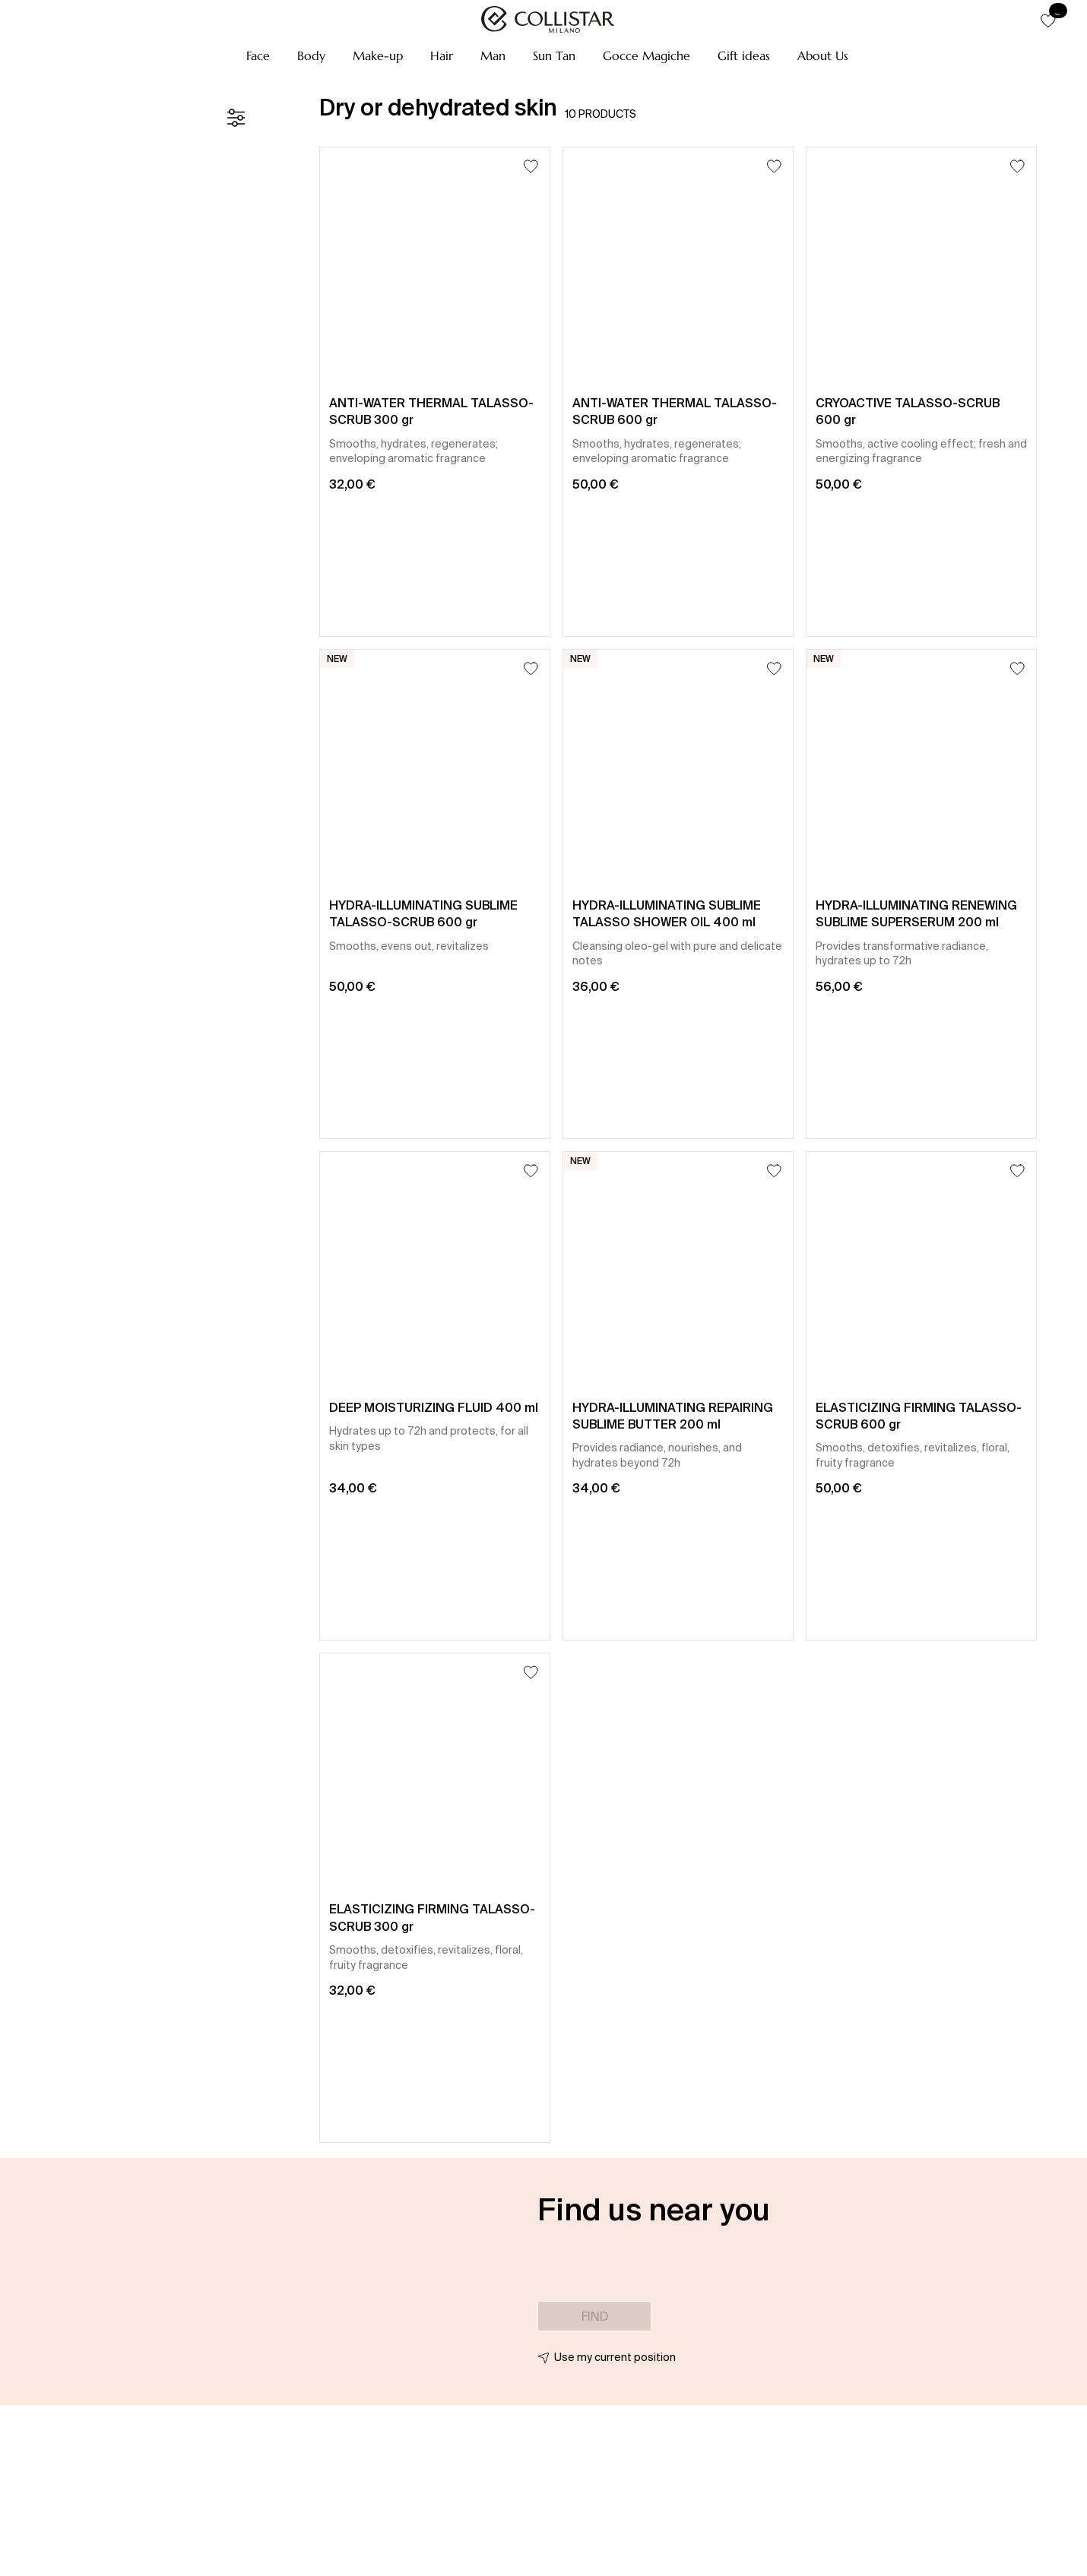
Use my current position (615, 2357)
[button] (258, 55)
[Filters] (235, 118)
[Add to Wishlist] (530, 166)
